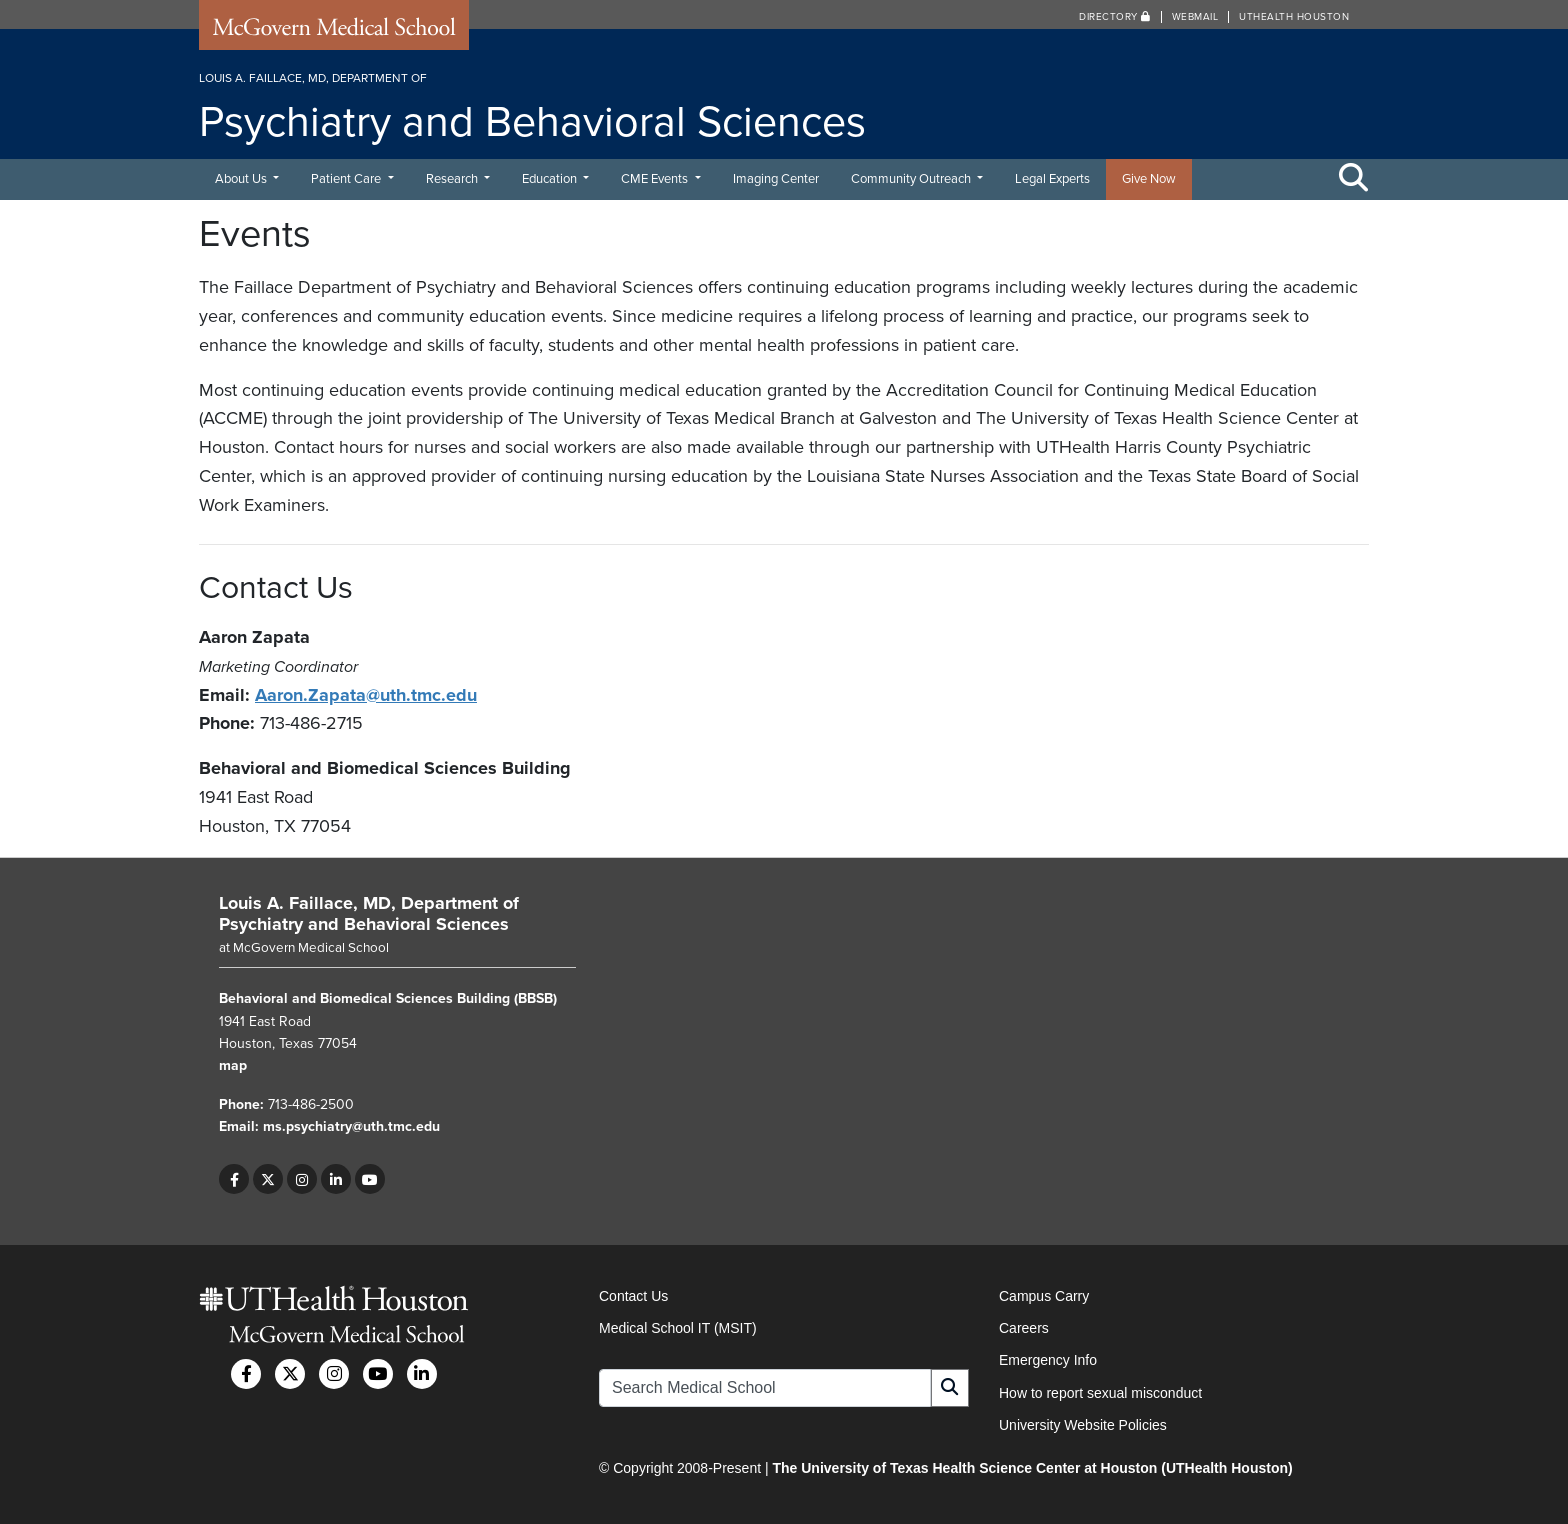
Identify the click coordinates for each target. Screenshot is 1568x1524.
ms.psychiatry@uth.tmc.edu (351, 1126)
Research (453, 179)
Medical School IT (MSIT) (678, 1328)
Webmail (1195, 17)
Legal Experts (1052, 179)
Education (551, 179)
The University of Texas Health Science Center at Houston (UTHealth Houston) (1032, 1468)
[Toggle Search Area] (1354, 179)
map (233, 1065)
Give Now (1149, 179)
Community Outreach (912, 179)
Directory (1115, 17)
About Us (242, 179)
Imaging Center (776, 179)
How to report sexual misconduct (1100, 1393)
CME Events (656, 179)
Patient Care (347, 179)
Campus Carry (1044, 1296)
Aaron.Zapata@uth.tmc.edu (366, 695)
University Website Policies (1083, 1425)
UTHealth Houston (1294, 17)
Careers (1024, 1328)
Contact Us (633, 1296)
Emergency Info (1048, 1360)
